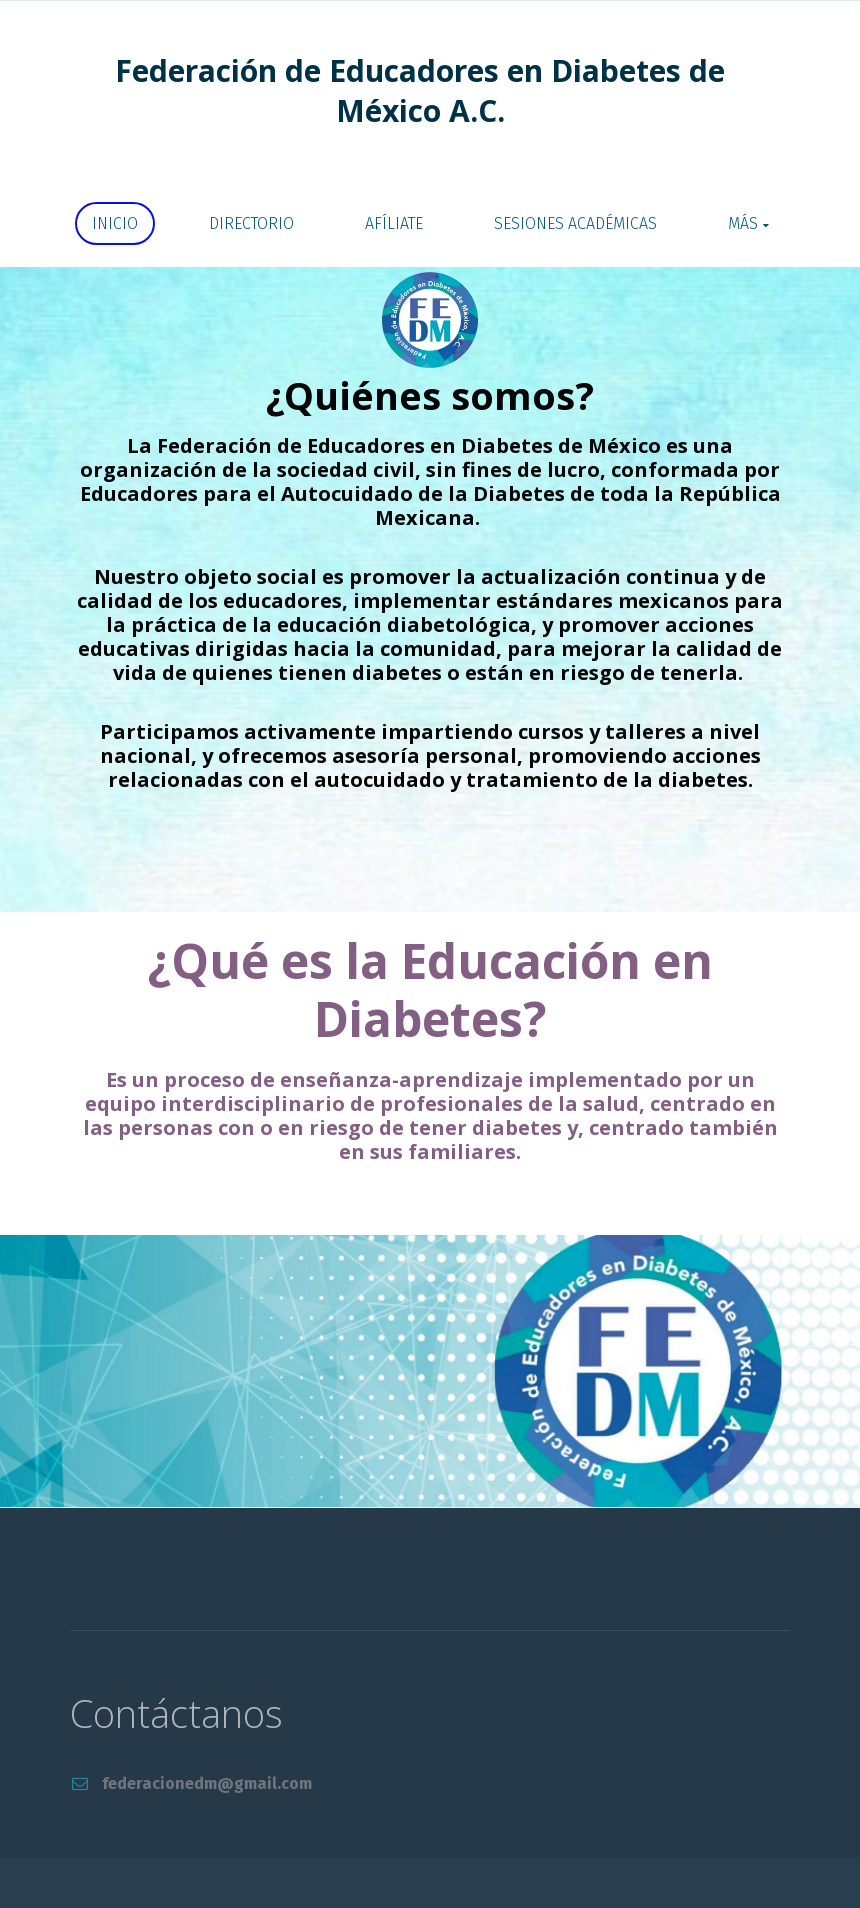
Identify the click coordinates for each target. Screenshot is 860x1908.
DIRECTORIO (251, 223)
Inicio (115, 223)
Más (743, 223)
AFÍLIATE (394, 223)
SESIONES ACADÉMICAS (575, 223)
